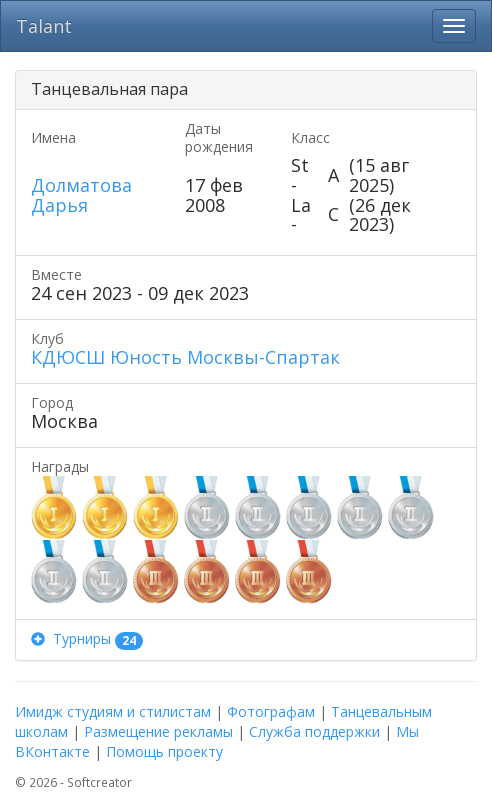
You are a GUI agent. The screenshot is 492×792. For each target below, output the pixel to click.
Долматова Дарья (81, 195)
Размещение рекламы (158, 731)
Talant (44, 26)
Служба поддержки (314, 731)
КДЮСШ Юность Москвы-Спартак (185, 357)
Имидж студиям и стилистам (113, 711)
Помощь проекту (164, 751)
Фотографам (271, 711)
